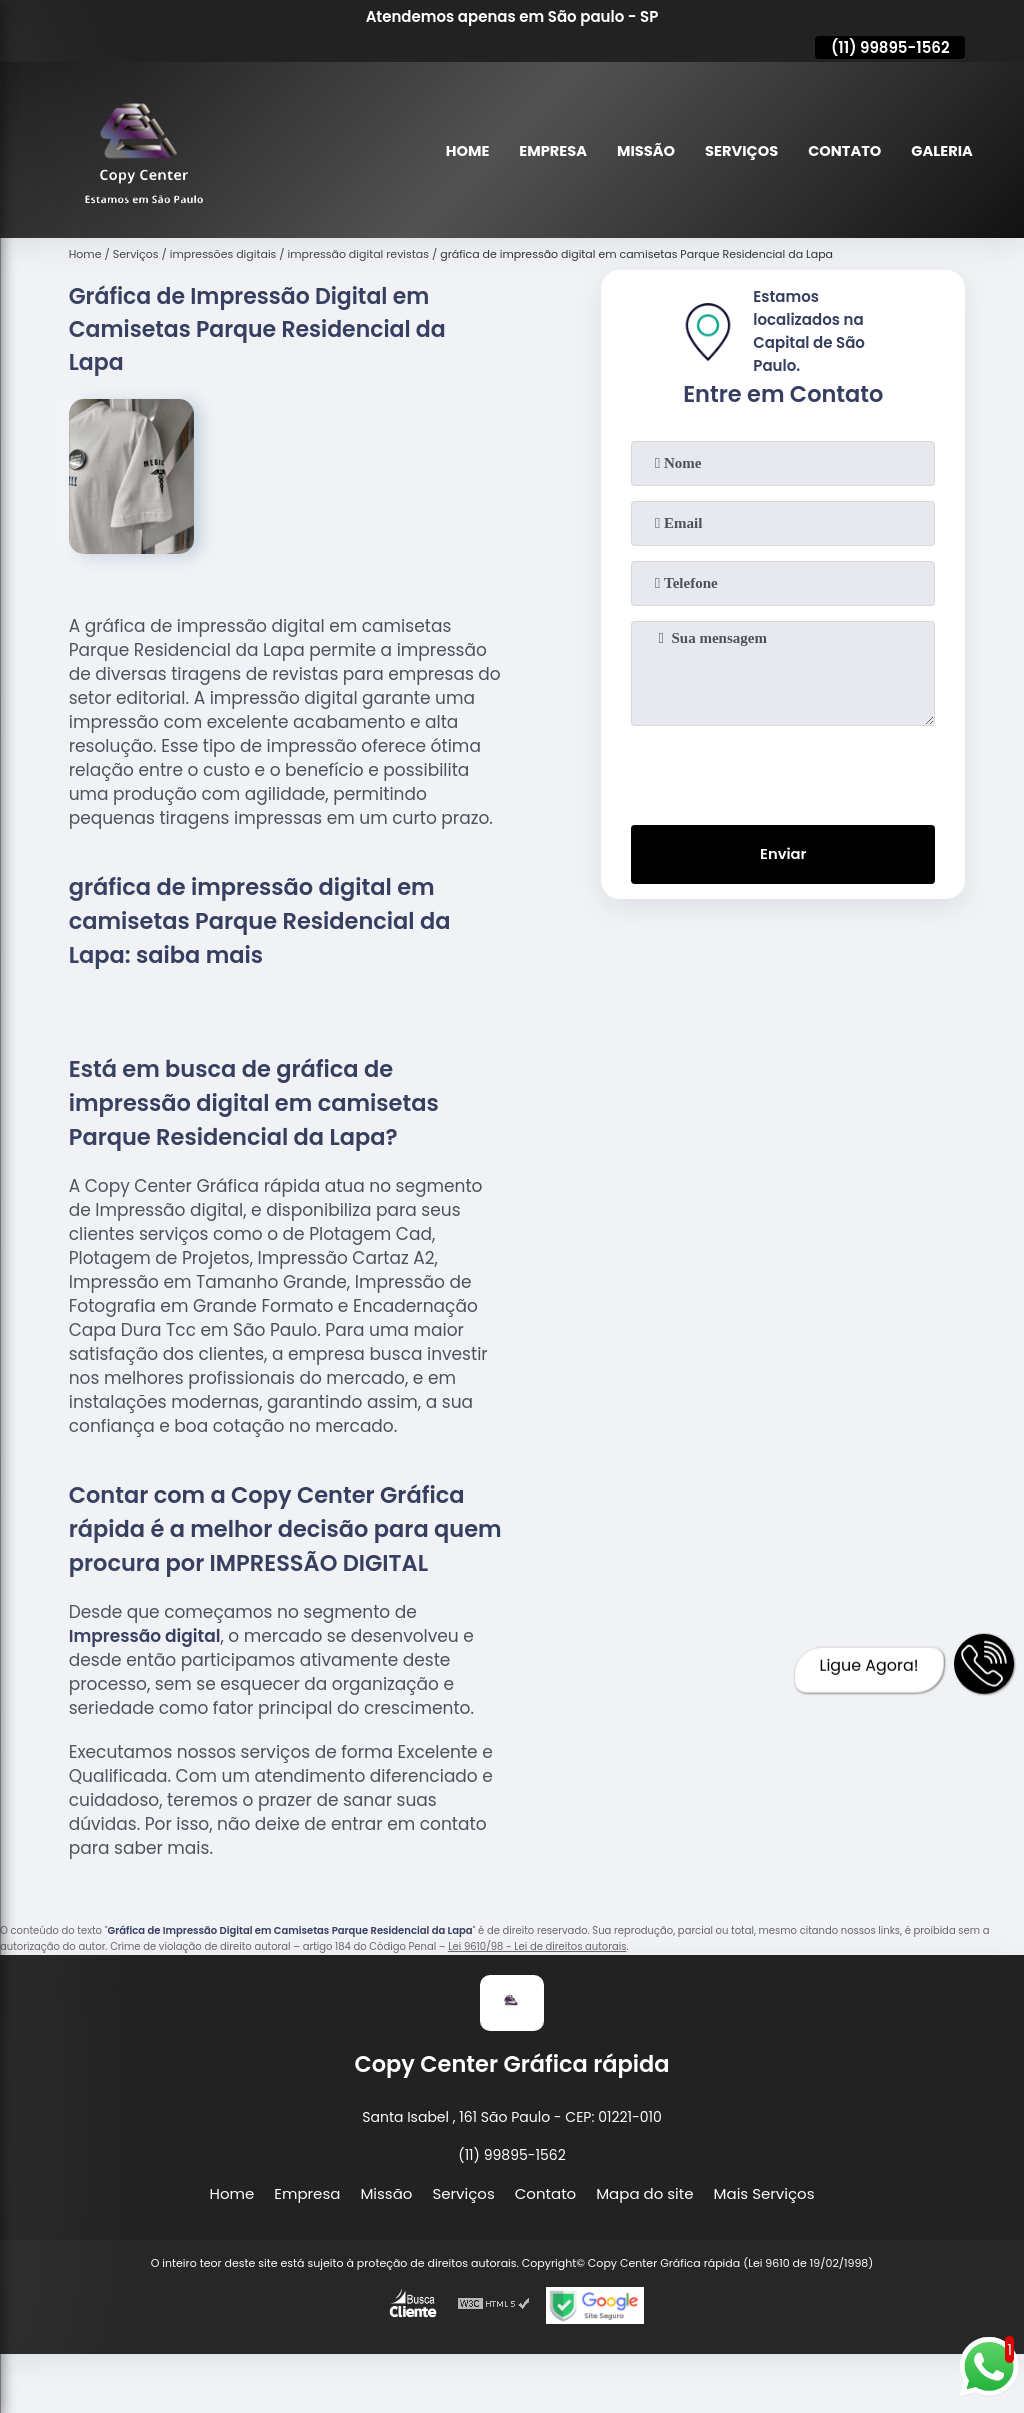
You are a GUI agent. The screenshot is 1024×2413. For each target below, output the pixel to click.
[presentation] (783, 771)
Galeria (941, 150)
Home (458, 150)
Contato (842, 150)
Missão (640, 150)
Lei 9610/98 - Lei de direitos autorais (537, 1946)
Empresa (545, 150)
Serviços (737, 150)
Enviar (783, 855)
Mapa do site (644, 2193)
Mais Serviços (764, 2193)
